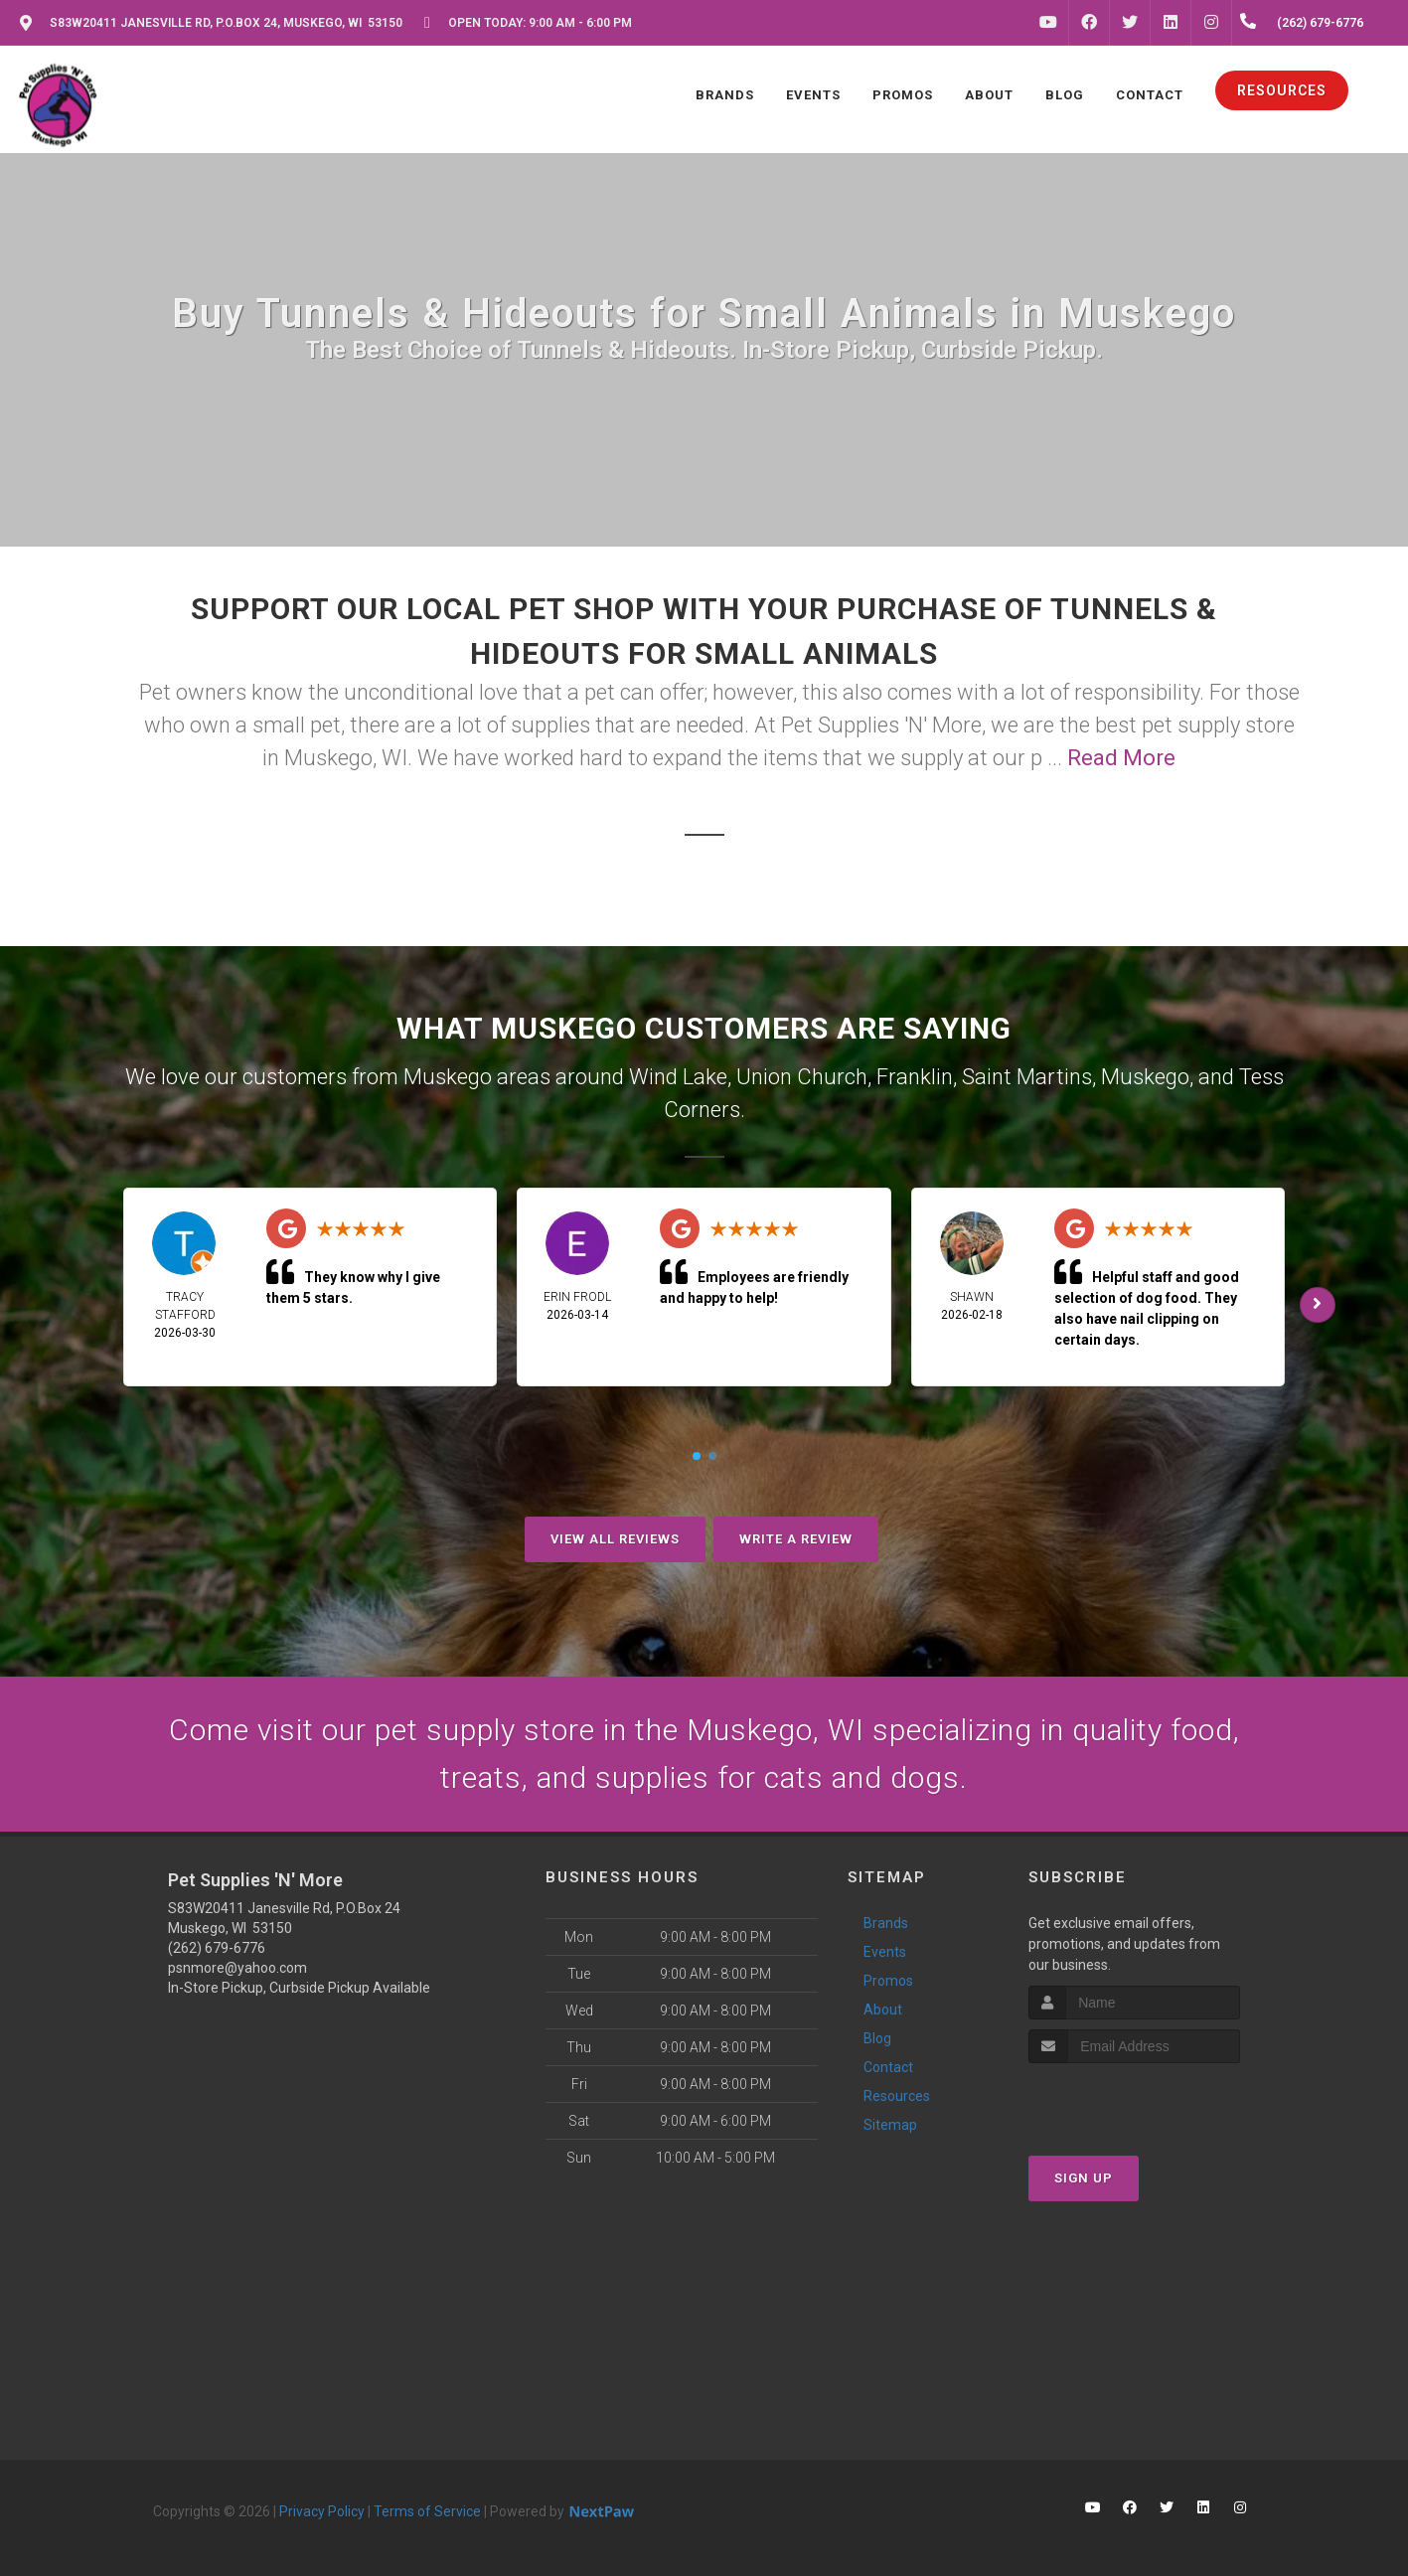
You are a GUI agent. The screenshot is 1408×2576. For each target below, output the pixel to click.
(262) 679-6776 (216, 1948)
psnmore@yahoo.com (237, 1968)
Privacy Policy (322, 2511)
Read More (1121, 757)
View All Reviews (615, 1538)
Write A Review (796, 1538)
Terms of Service (427, 2511)
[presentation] (1134, 2100)
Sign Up (1083, 2178)
